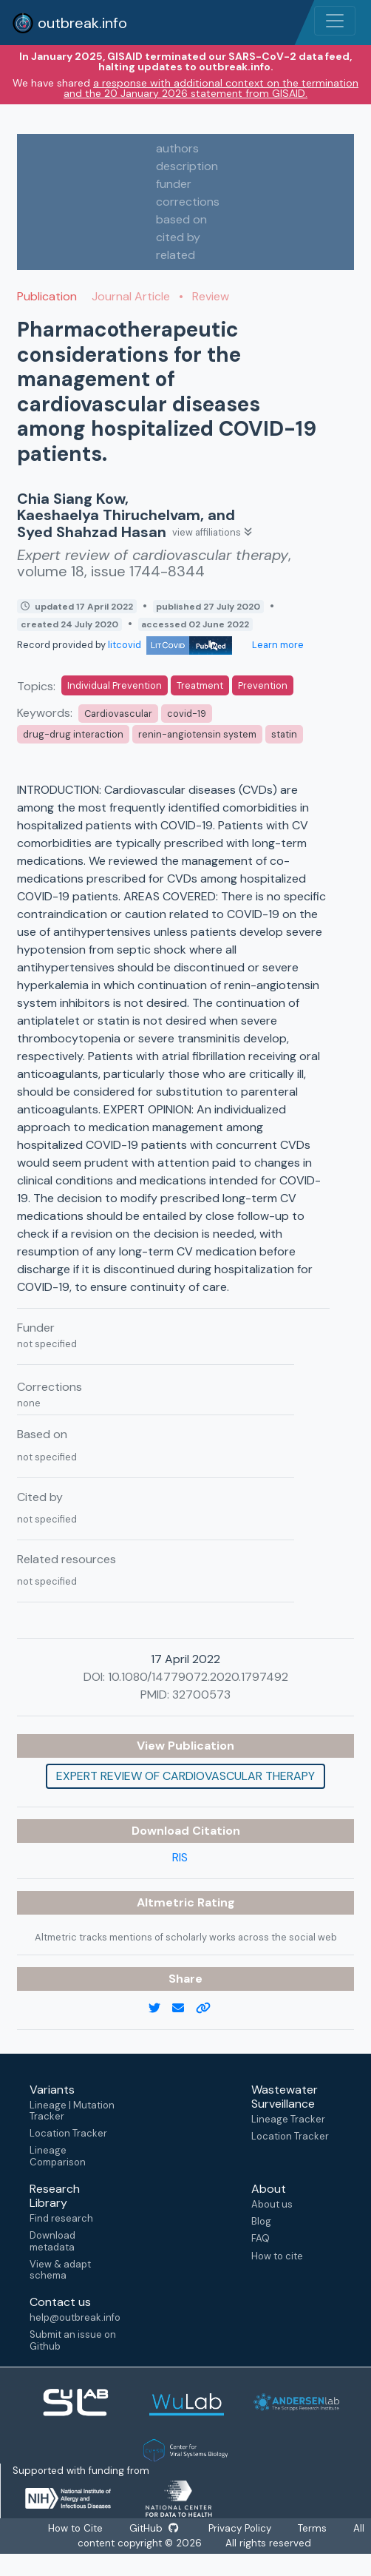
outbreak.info (69, 23)
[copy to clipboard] (209, 2008)
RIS (180, 1857)
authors (177, 148)
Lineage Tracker (288, 2119)
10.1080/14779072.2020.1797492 (198, 1677)
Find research (61, 2218)
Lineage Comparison (58, 2156)
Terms (316, 2528)
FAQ (260, 2238)
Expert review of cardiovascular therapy (185, 1776)
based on (181, 219)
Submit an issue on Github (73, 2340)
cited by (178, 237)
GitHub (154, 2528)
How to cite (277, 2256)
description (187, 166)
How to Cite (74, 2528)
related (175, 255)
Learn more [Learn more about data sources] (277, 644)
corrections (187, 201)
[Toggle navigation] (334, 21)
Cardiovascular (118, 713)
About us (272, 2204)
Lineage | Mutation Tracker (72, 2111)
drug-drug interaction (73, 734)
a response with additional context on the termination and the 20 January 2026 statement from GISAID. (211, 88)
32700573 (201, 1694)
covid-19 (186, 713)
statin (284, 734)
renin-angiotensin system (197, 734)
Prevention (262, 685)
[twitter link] (160, 2008)
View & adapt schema (60, 2270)
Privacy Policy (242, 2528)
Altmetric (167, 1902)
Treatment (200, 685)
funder (173, 184)
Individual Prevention (114, 685)
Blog (261, 2221)
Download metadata (52, 2241)
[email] (184, 2008)
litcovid (170, 644)
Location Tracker (68, 2133)
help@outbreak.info (75, 2317)
